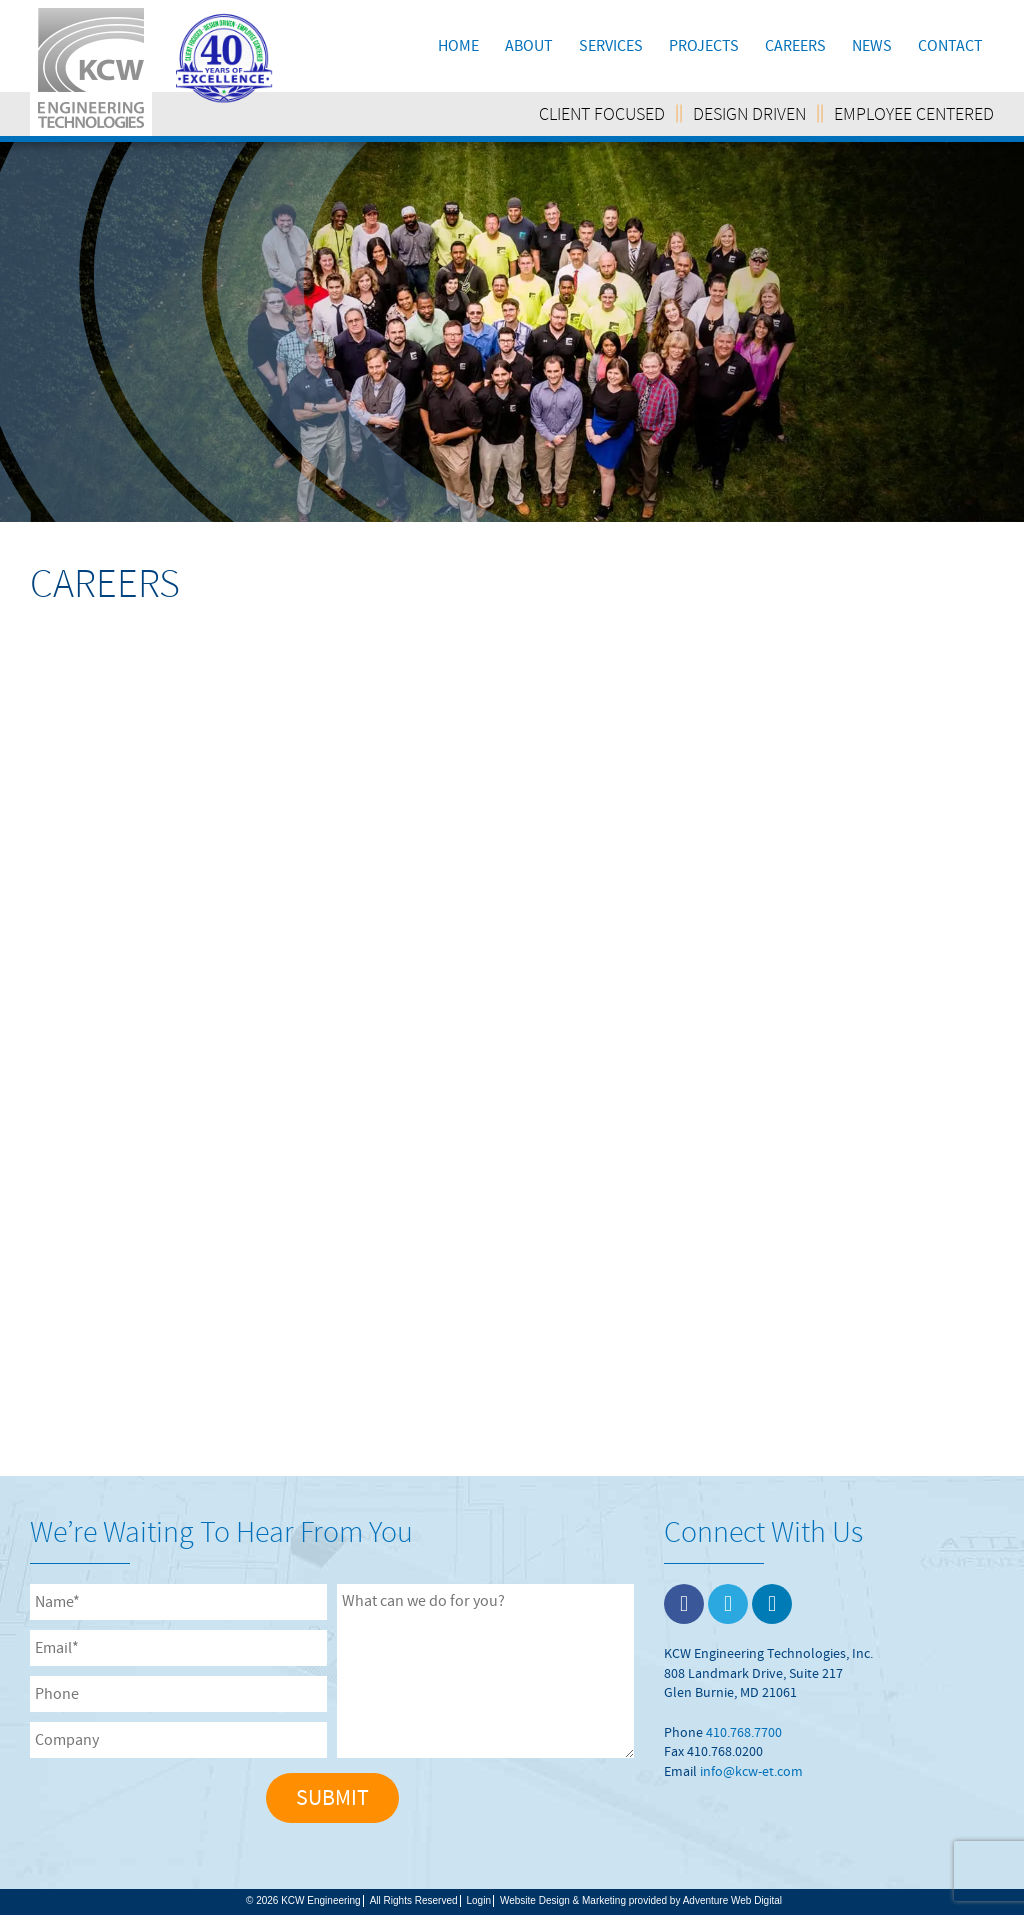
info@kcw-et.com (751, 1771)
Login (479, 1900)
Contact (950, 46)
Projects (704, 46)
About (529, 46)
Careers (795, 46)
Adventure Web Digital (732, 1900)
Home (458, 46)
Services (611, 46)
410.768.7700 (744, 1732)
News (872, 46)
